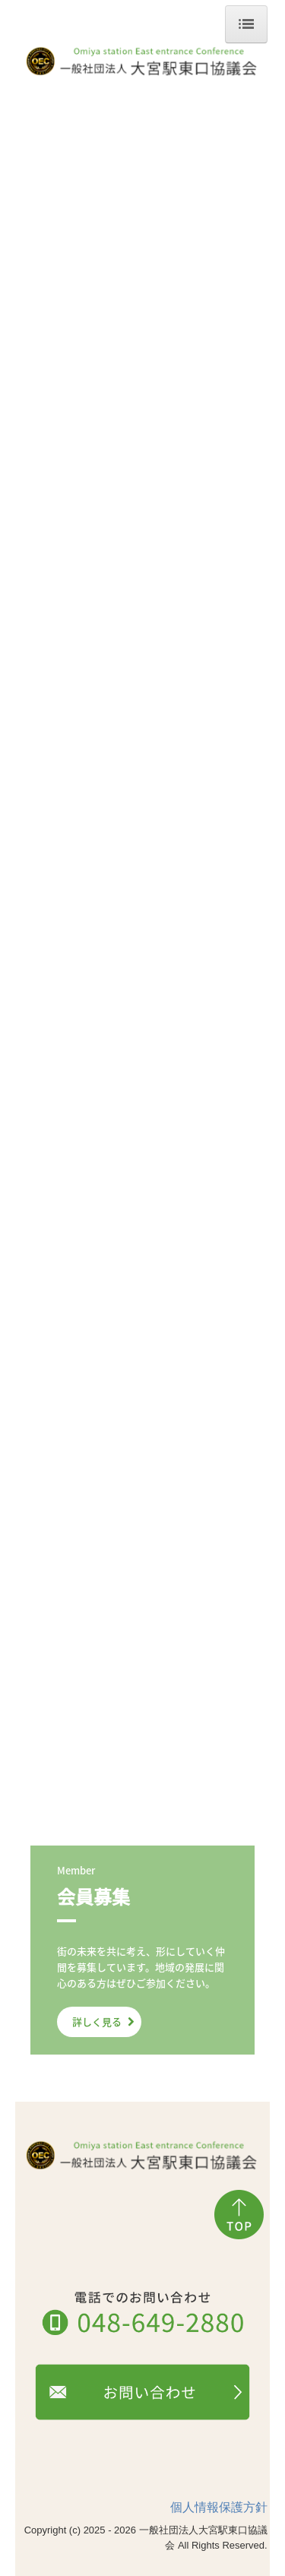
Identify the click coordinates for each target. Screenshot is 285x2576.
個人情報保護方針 (219, 2507)
